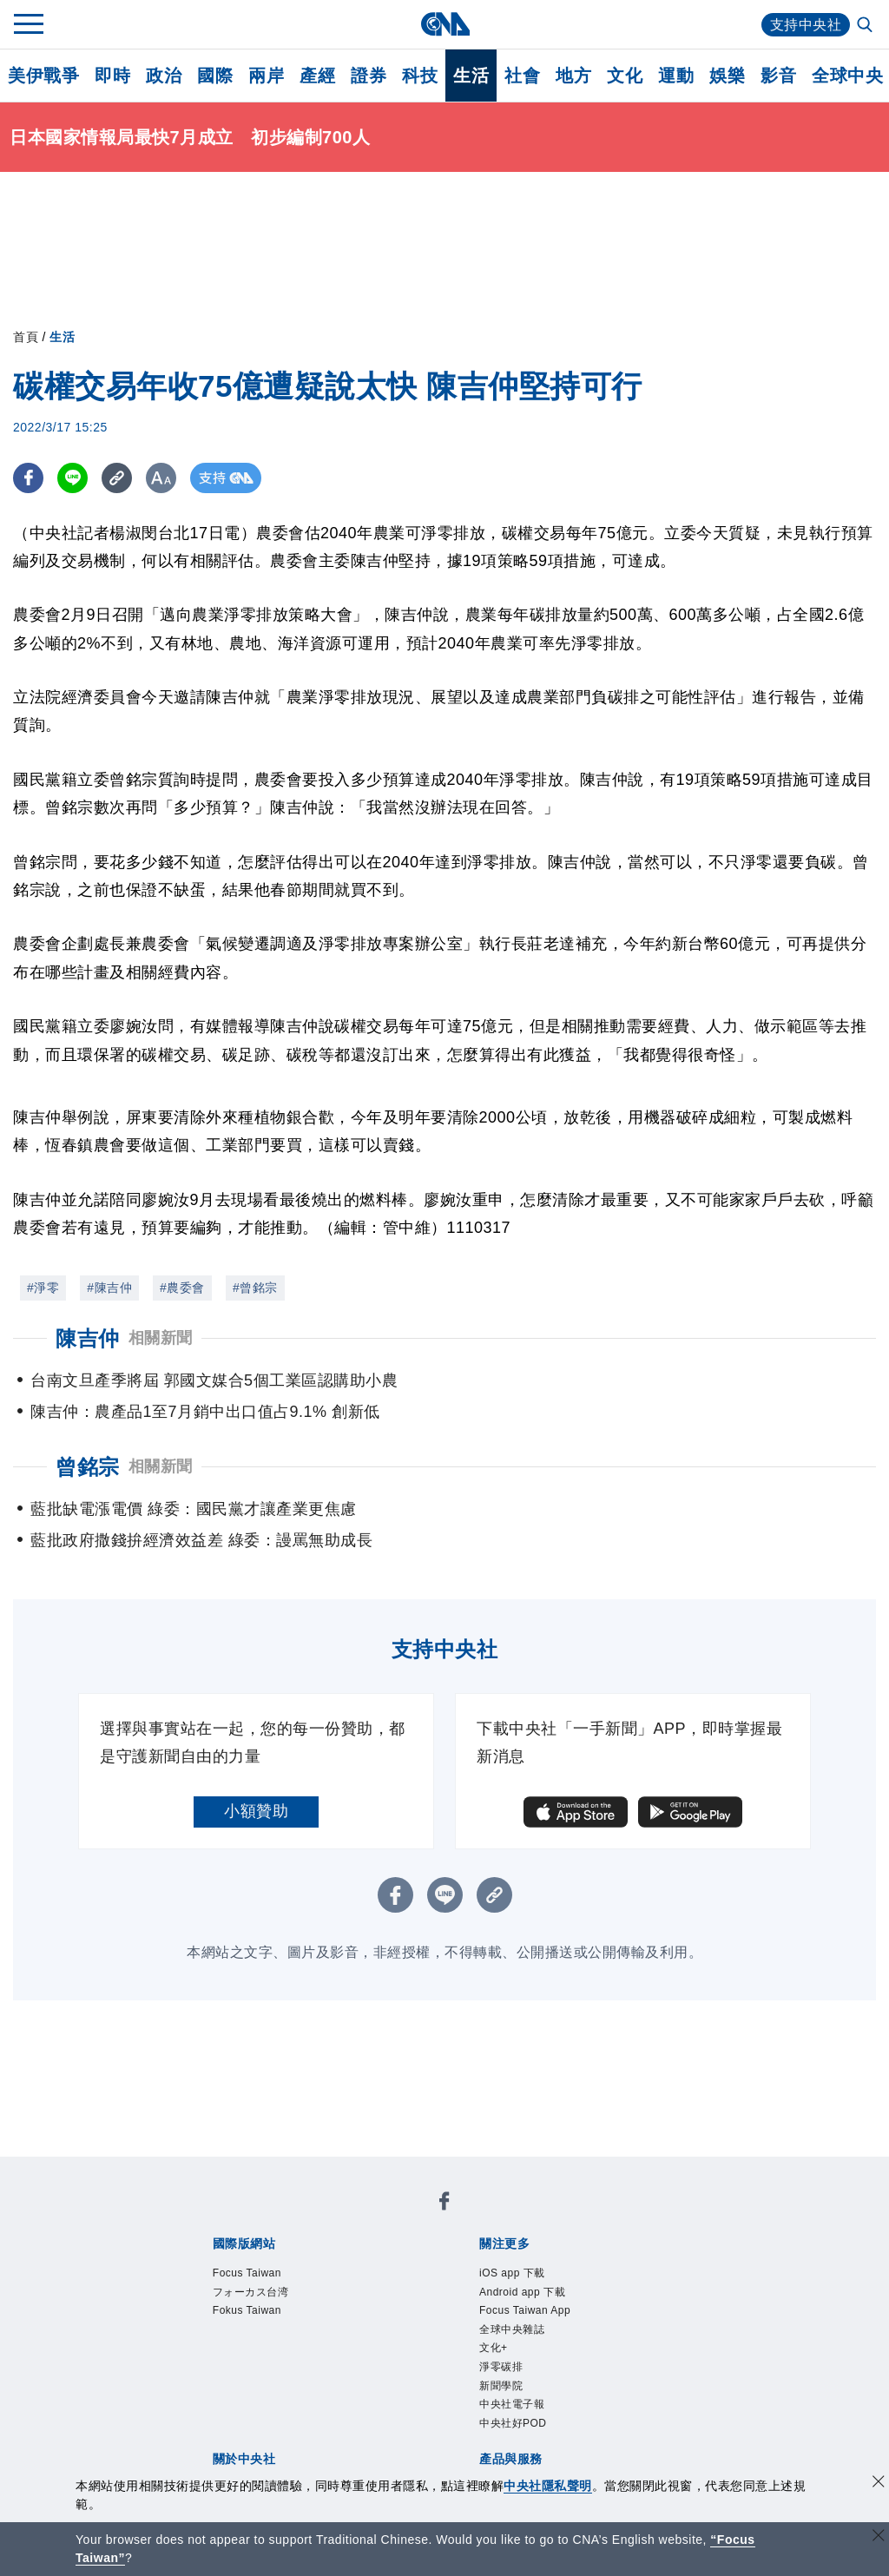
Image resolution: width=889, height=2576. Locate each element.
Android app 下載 (522, 2292)
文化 (624, 75)
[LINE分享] (72, 478)
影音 (778, 75)
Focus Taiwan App (524, 2310)
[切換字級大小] (161, 478)
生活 (471, 75)
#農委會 (182, 1288)
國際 (215, 75)
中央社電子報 (511, 2404)
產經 (317, 75)
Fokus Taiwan (247, 2310)
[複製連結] (117, 478)
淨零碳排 (501, 2367)
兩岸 (266, 75)
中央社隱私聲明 (548, 2486)
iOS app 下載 (512, 2273)
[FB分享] (28, 478)
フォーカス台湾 (251, 2292)
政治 (163, 75)
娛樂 (727, 75)
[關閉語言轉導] (879, 2537)
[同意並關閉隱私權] (879, 2483)
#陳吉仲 (109, 1288)
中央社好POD (513, 2423)
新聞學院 (501, 2386)
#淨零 (43, 1288)
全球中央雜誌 (511, 2329)
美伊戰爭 (43, 75)
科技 (420, 75)
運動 (676, 75)
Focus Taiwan (247, 2273)
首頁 (25, 337)
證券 (368, 75)
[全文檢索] (866, 26)
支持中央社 (806, 24)
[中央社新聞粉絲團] (444, 2204)
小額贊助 (256, 1811)
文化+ (493, 2348)
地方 (573, 75)
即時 (112, 75)
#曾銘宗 (255, 1288)
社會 (522, 75)
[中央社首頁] (445, 24)
